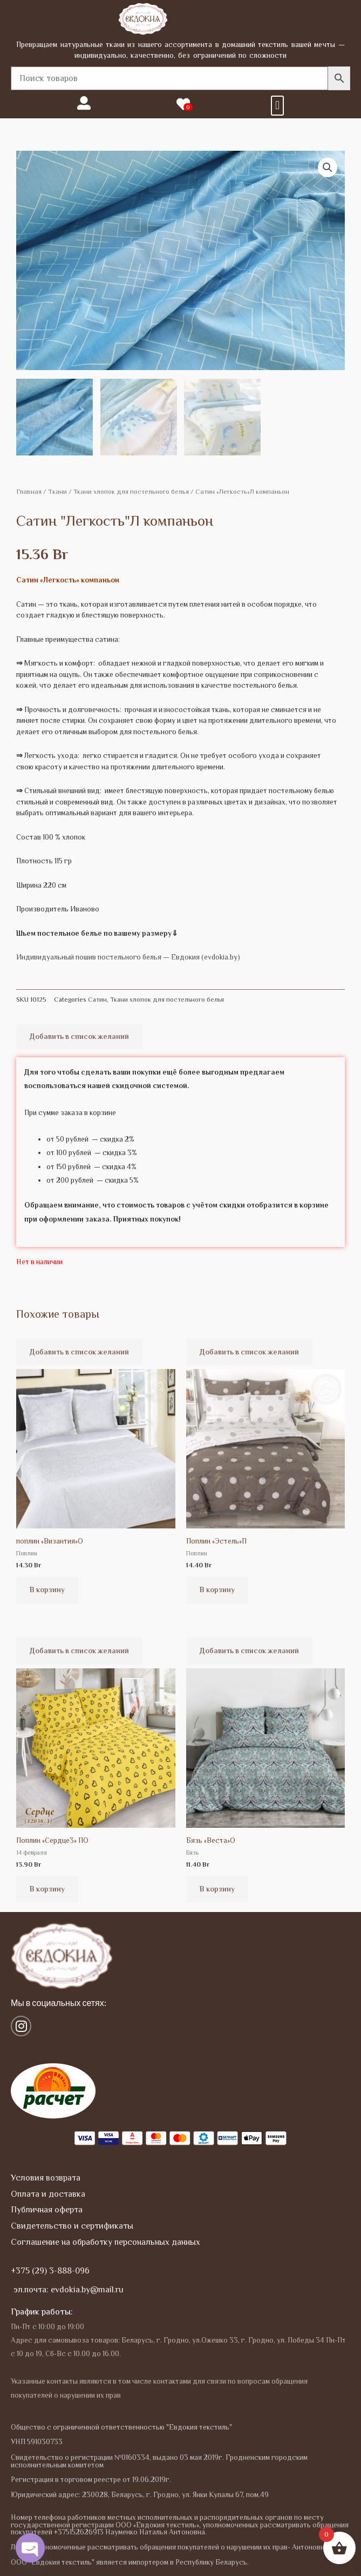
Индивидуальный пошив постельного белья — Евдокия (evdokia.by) (128, 955)
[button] (277, 106)
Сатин (97, 997)
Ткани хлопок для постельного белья (131, 490)
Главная (29, 490)
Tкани (57, 490)
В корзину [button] (47, 1588)
